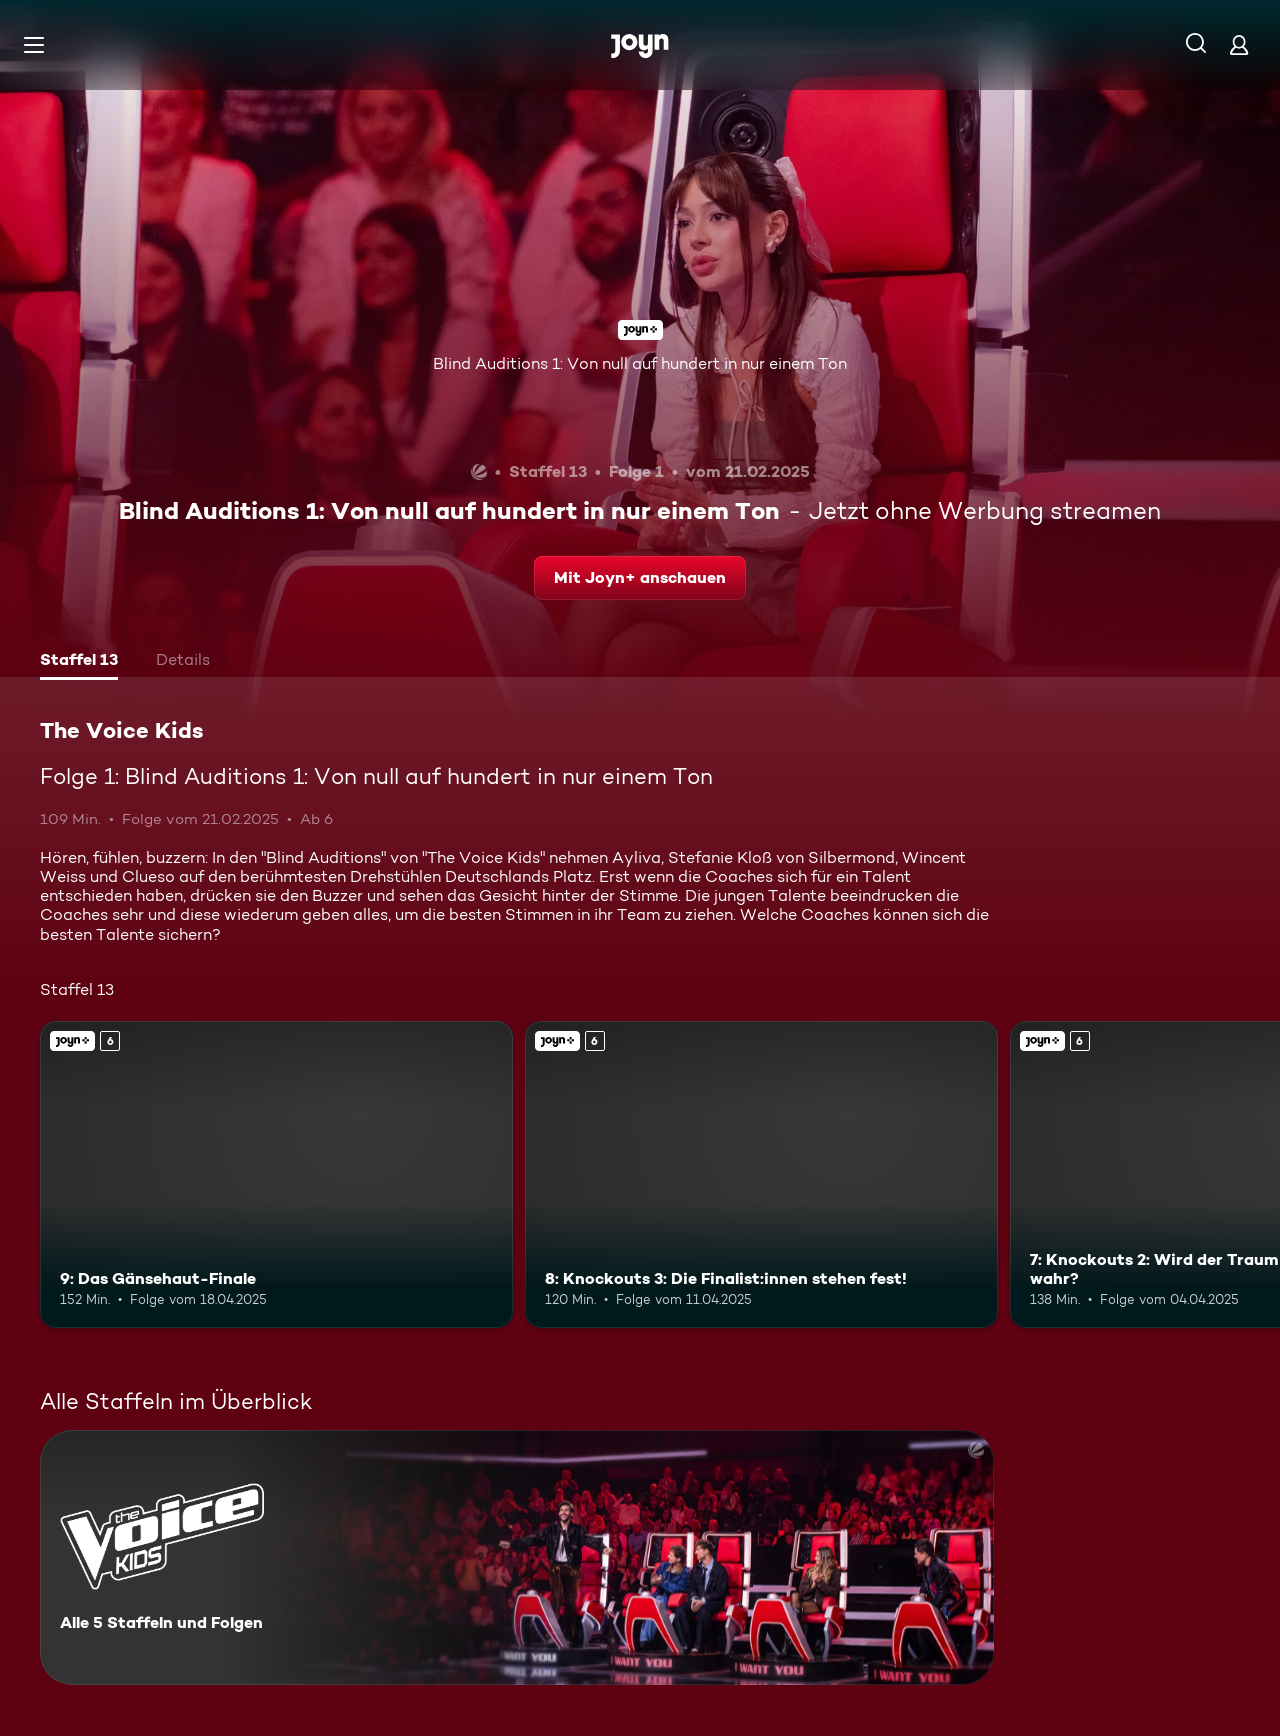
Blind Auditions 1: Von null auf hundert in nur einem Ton (640, 363)
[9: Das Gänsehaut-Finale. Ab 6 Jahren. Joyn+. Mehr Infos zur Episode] (276, 1174)
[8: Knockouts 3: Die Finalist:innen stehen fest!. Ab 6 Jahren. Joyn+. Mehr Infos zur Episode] (761, 1174)
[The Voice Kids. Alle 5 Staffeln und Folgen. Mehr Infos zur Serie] (517, 1557)
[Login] (1239, 44)
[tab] (79, 662)
